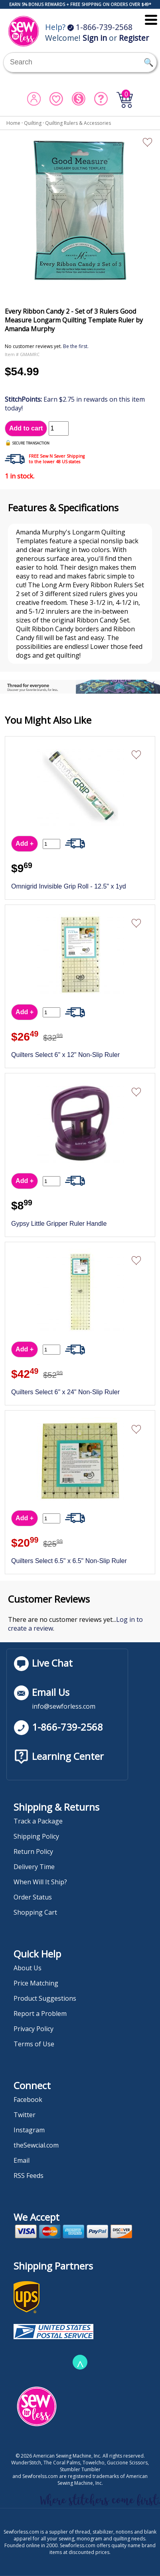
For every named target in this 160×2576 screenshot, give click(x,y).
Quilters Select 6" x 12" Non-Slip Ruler (65, 1054)
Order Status (33, 1897)
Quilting (32, 123)
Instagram (29, 2130)
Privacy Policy (33, 2028)
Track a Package (38, 1821)
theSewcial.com (36, 2145)
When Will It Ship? (40, 1881)
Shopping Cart (35, 1912)
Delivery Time (34, 1866)
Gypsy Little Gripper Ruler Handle (59, 1223)
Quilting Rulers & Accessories (78, 123)
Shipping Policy (36, 1836)
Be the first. (76, 346)
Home (13, 123)
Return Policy (33, 1851)
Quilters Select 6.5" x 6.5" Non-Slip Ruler (69, 1560)
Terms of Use (34, 2044)
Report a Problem (40, 2013)
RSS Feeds (28, 2175)
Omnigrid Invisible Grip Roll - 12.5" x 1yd (68, 886)
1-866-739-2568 (99, 27)
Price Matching (36, 1983)
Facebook (28, 2099)
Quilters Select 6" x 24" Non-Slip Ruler (65, 1392)
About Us (27, 1968)
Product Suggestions (45, 1998)
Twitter (25, 2114)
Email (22, 2160)
